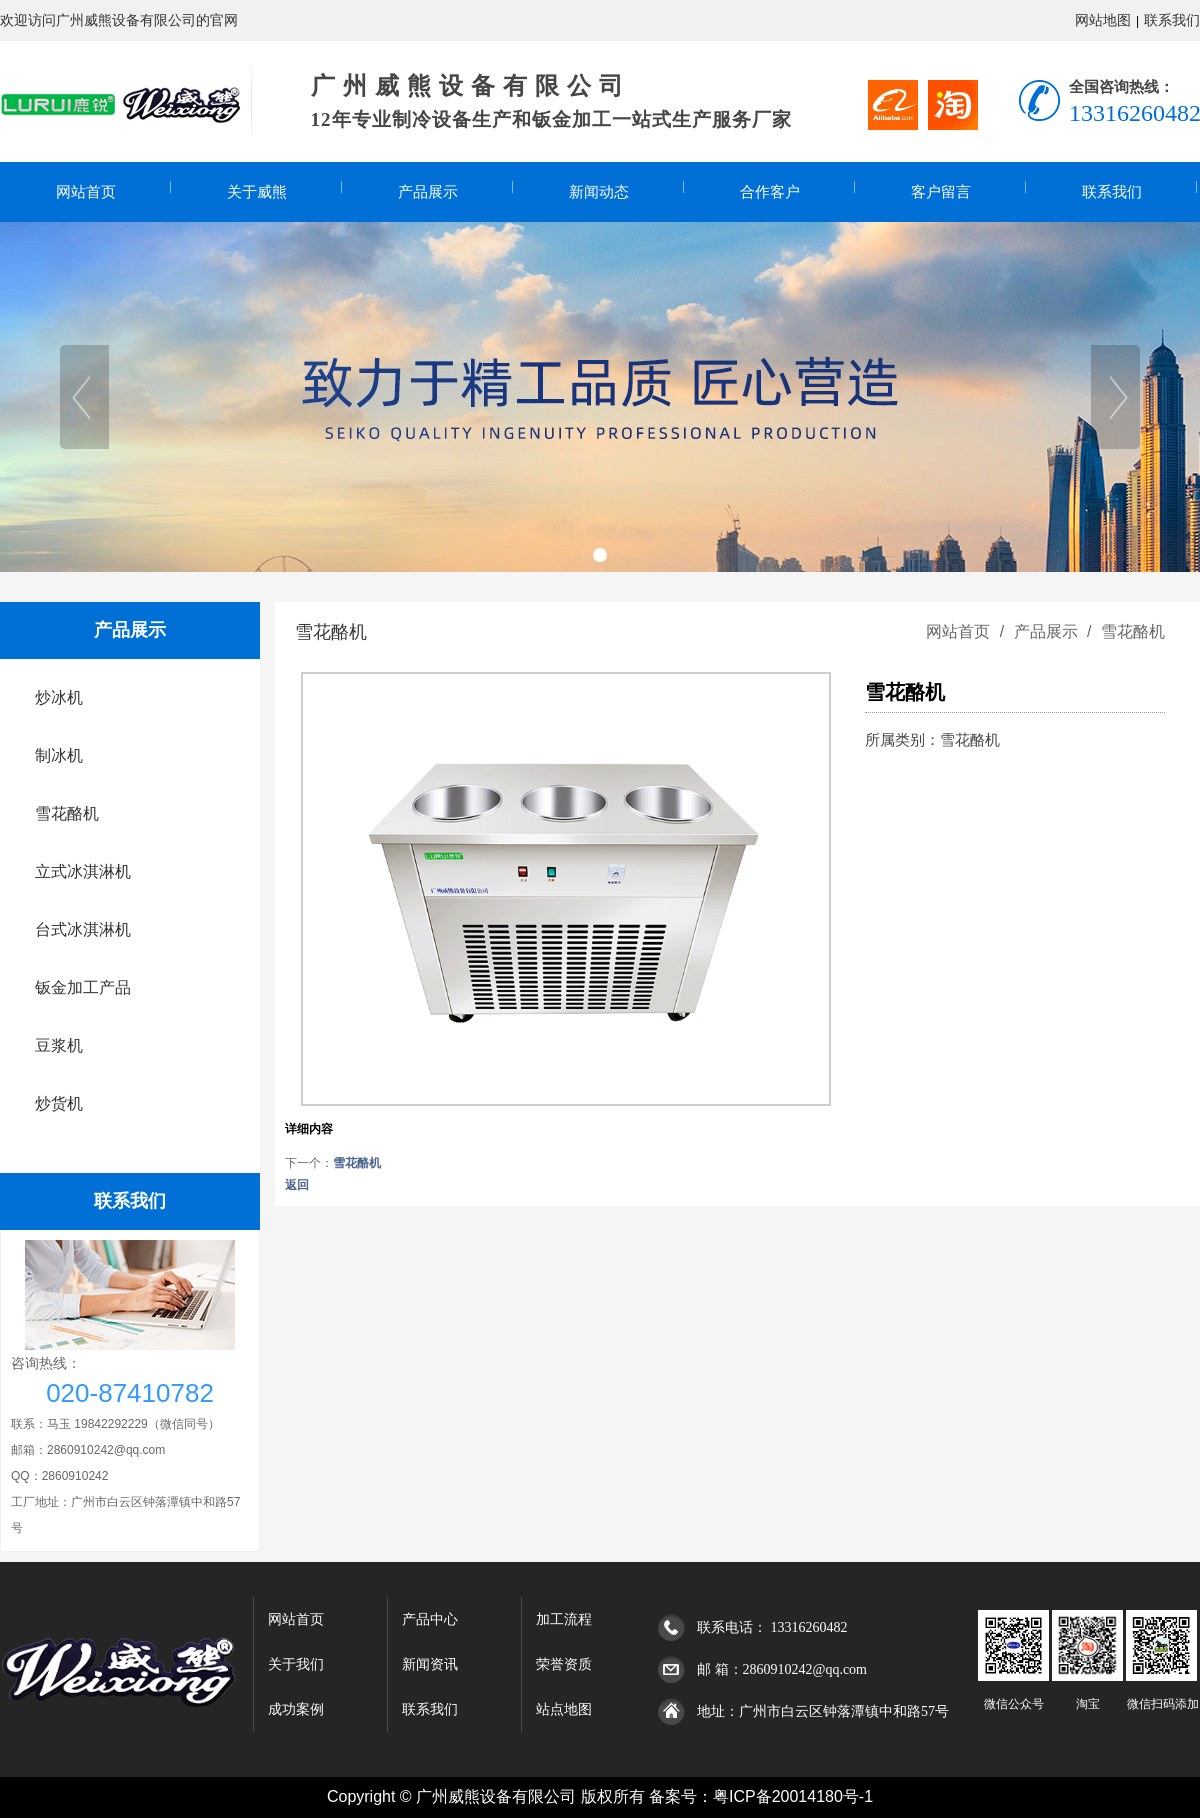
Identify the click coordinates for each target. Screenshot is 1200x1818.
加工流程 (564, 1619)
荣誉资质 (564, 1664)
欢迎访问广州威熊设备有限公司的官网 (119, 20)
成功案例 (296, 1709)
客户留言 (941, 192)
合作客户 (770, 192)
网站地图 (1103, 20)
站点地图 (564, 1709)
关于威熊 (257, 192)
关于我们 (296, 1664)
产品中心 (430, 1619)
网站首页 (86, 192)
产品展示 (428, 192)
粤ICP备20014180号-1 (793, 1796)
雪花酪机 (1131, 631)
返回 (297, 1185)
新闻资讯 (430, 1664)
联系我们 (1172, 20)
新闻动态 (599, 192)
